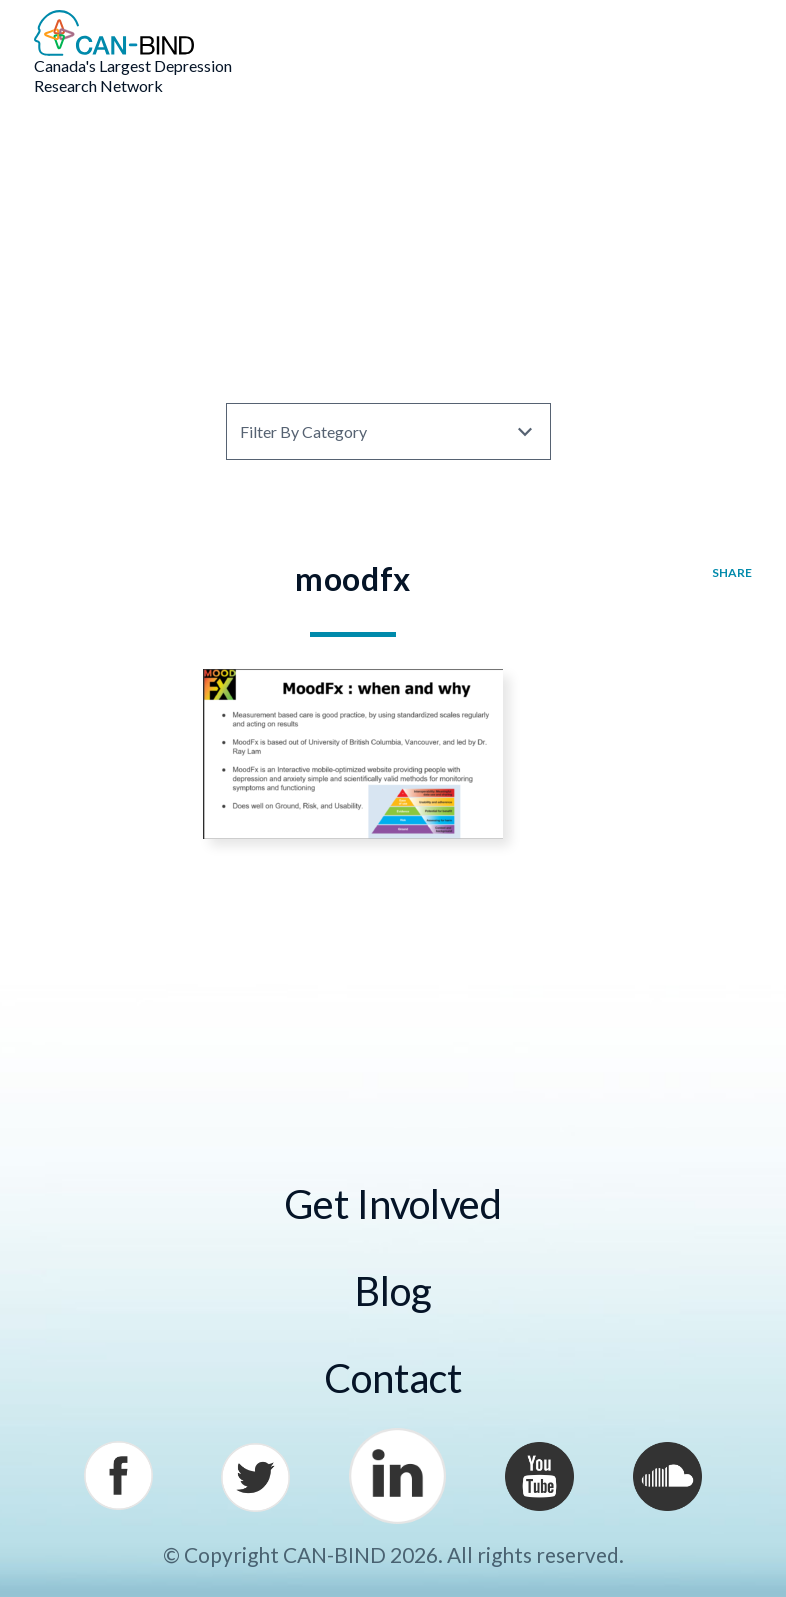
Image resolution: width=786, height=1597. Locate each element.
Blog (393, 1291)
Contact (393, 1378)
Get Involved (393, 1204)
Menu (723, 36)
